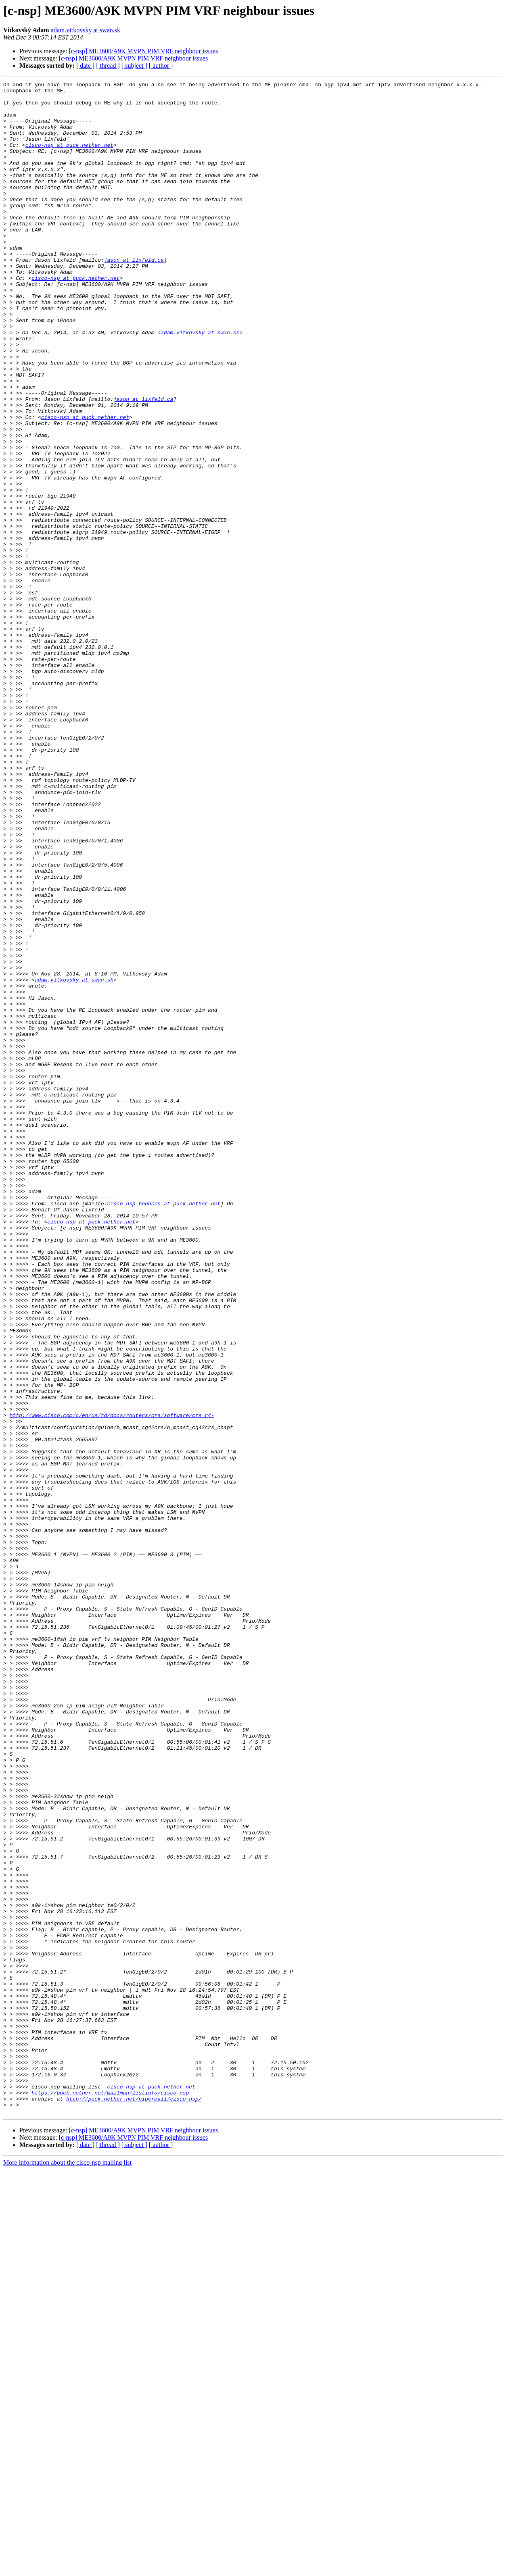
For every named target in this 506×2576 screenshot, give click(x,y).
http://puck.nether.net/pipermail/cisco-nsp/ (133, 2502)
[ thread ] (108, 65)
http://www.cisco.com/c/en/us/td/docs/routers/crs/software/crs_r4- (112, 1682)
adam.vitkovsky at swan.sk (85, 30)
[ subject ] (134, 65)
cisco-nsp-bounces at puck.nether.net (163, 1428)
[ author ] (161, 65)
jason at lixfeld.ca (134, 296)
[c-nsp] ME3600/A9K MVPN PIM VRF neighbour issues (143, 51)
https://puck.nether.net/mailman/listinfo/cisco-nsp (110, 2495)
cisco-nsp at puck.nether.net (69, 158)
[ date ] (85, 65)
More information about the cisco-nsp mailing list (67, 2569)
